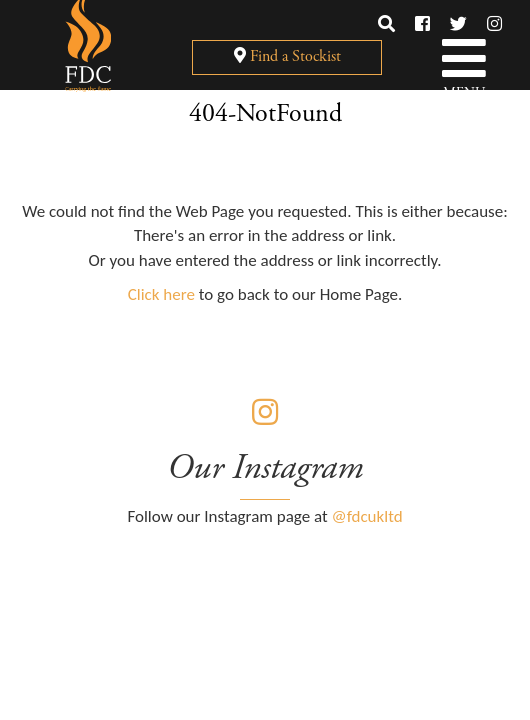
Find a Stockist (287, 56)
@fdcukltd (367, 516)
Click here (161, 294)
